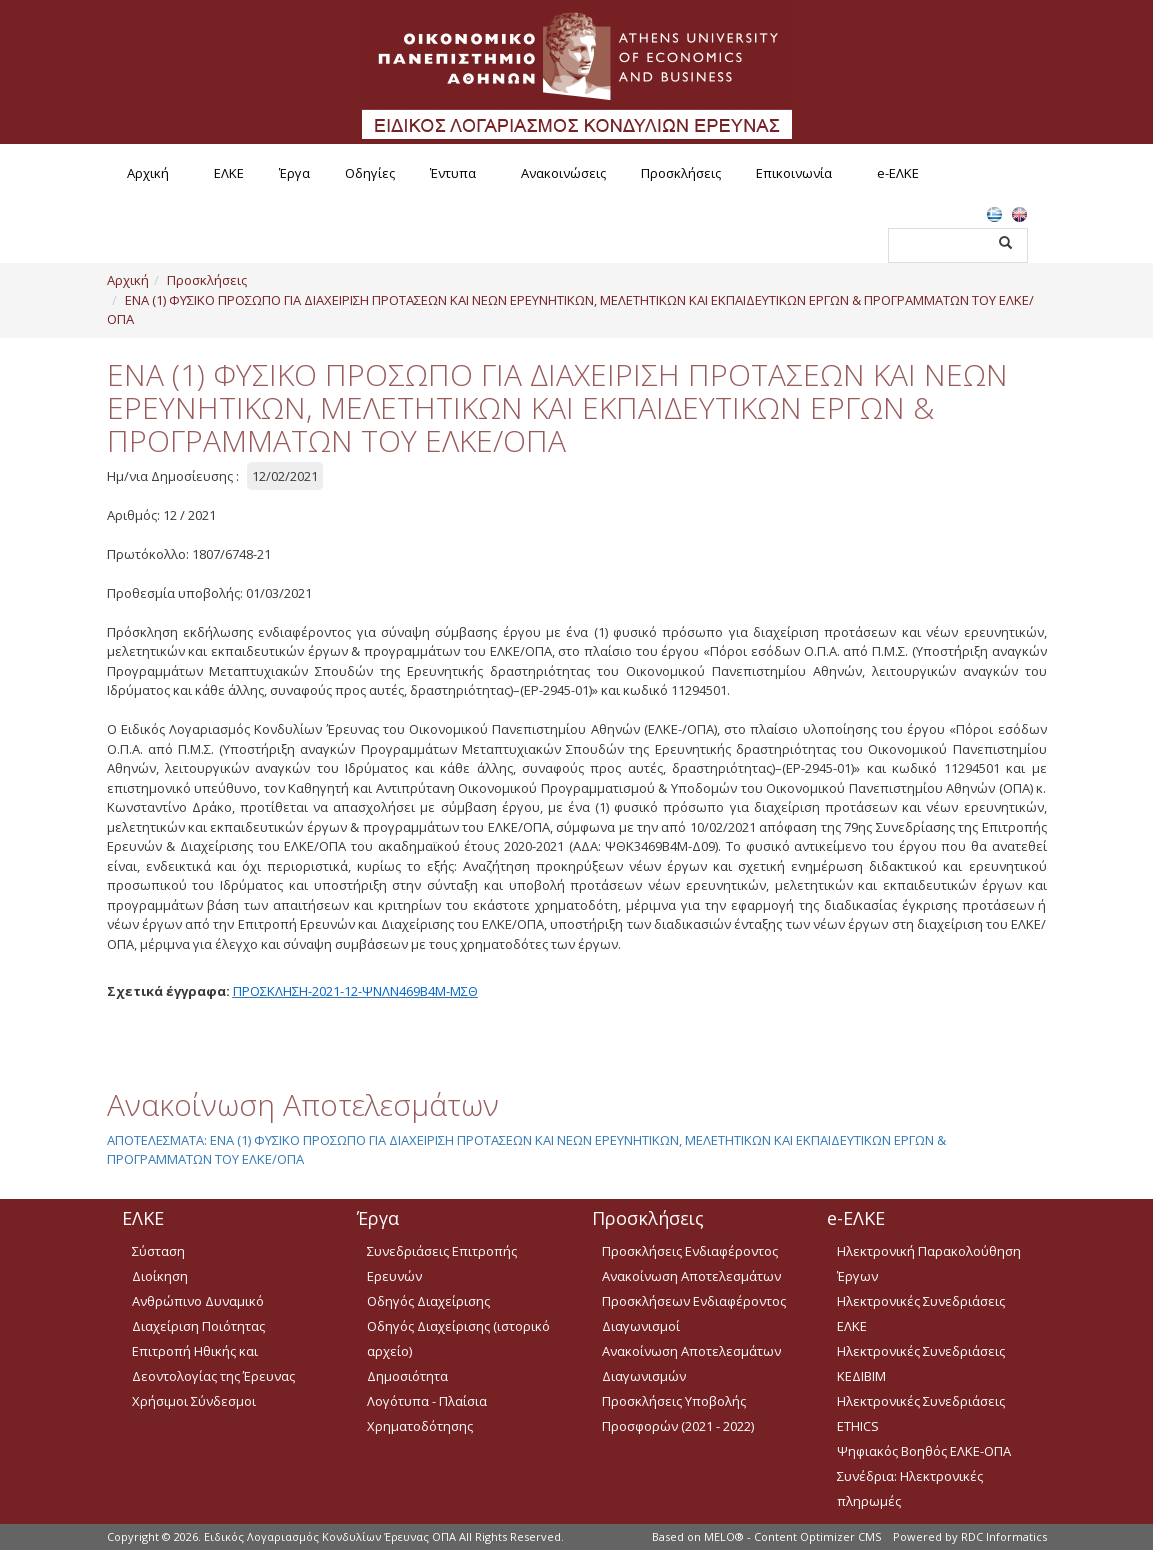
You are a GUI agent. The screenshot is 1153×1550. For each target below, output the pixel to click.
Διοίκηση (160, 1276)
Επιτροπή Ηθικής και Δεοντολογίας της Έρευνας (213, 1363)
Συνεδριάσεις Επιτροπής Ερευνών (442, 1263)
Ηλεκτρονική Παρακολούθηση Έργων (929, 1263)
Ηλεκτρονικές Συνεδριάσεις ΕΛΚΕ (921, 1313)
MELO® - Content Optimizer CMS (792, 1536)
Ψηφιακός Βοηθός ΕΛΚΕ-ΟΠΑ (924, 1451)
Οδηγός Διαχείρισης (428, 1301)
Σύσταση (158, 1251)
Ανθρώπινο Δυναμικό (198, 1301)
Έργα (294, 173)
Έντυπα (453, 173)
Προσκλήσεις (681, 173)
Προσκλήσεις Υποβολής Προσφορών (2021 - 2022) (678, 1413)
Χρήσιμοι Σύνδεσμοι (194, 1401)
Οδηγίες (370, 173)
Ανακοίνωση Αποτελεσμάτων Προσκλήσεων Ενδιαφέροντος (694, 1288)
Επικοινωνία (794, 173)
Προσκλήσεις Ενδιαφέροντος (690, 1251)
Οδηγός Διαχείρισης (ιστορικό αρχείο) (458, 1338)
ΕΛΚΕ (229, 173)
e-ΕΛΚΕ (898, 173)
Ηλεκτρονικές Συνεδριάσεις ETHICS (921, 1413)
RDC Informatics (1004, 1536)
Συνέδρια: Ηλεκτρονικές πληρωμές (910, 1488)
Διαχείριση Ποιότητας (198, 1326)
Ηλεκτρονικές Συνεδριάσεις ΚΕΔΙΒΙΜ (921, 1363)
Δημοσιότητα (407, 1376)
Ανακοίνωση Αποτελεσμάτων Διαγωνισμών (691, 1363)
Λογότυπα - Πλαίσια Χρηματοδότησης (427, 1413)
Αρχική (148, 173)
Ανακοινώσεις (563, 173)
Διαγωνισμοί (641, 1326)
